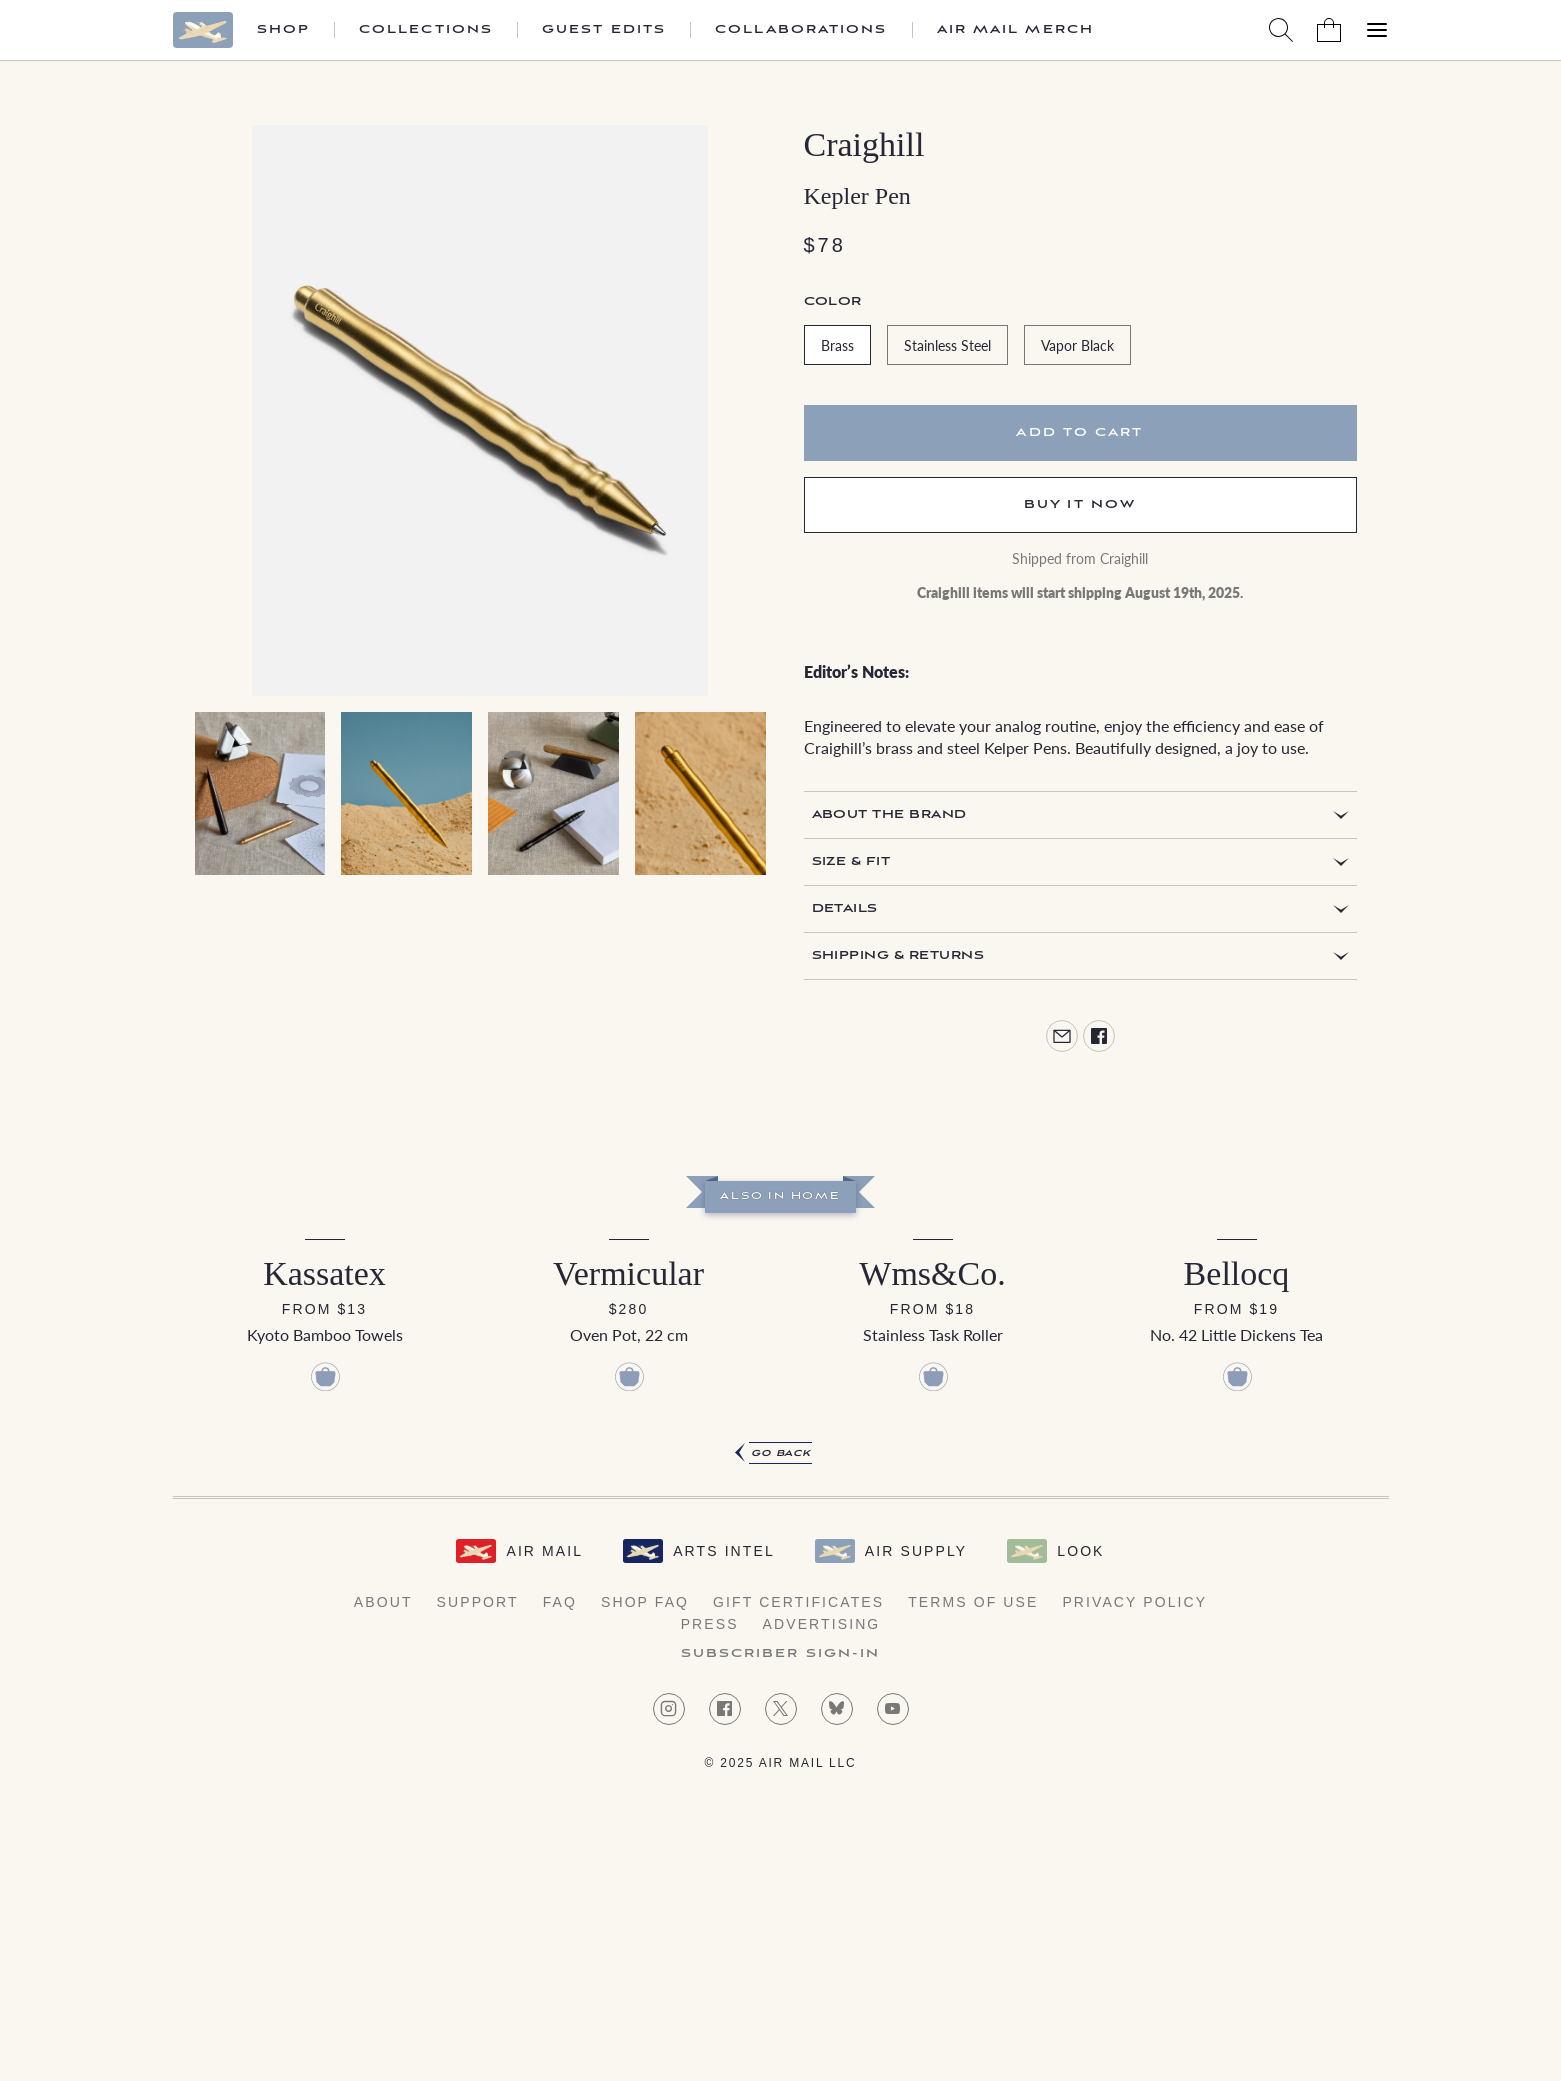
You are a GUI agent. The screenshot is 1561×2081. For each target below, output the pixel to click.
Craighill (864, 144)
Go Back (781, 1453)
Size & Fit (851, 861)
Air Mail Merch (1015, 30)
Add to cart (1079, 432)
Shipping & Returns (898, 955)
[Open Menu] (1377, 30)
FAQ (560, 1602)
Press (710, 1624)
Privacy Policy (1134, 1602)
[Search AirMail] (1281, 30)
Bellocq (1237, 1273)
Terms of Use (973, 1602)
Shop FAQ (645, 1602)
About (383, 1602)
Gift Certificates (798, 1602)
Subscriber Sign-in (781, 1654)
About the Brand (889, 814)
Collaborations (801, 30)
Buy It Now (1080, 504)
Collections (426, 30)
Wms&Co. (932, 1273)
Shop (283, 30)
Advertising (822, 1624)
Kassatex (324, 1273)
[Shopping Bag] (1329, 30)
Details (845, 908)
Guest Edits (604, 30)
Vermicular (628, 1273)
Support (478, 1602)
